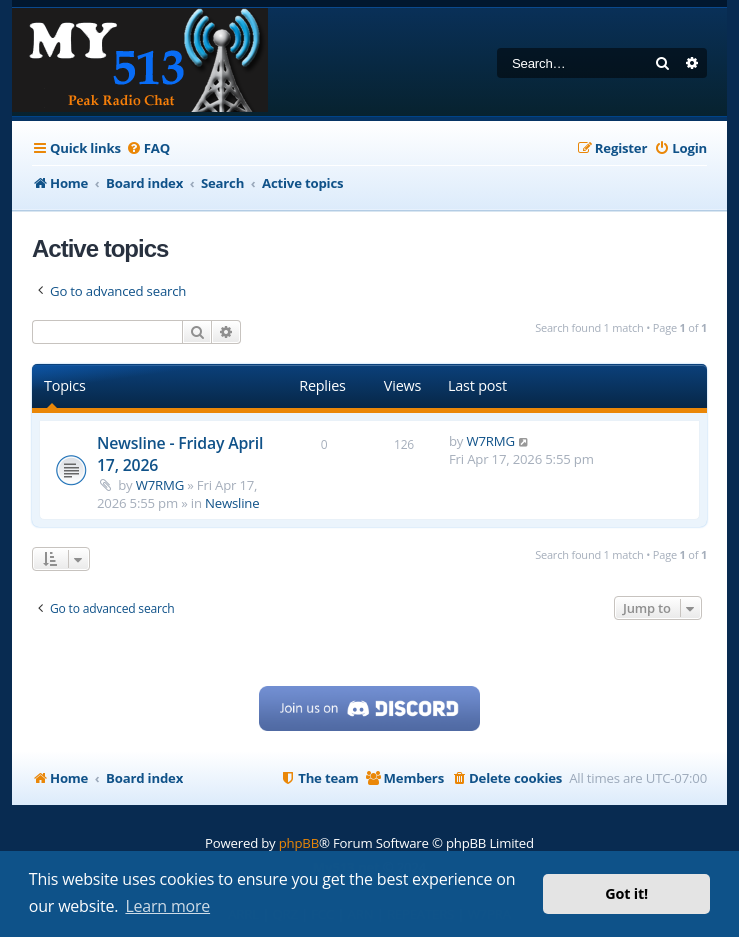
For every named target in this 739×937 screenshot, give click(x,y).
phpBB (299, 843)
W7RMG (160, 485)
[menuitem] (148, 148)
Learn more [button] (167, 906)
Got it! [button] (626, 893)
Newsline (232, 503)
